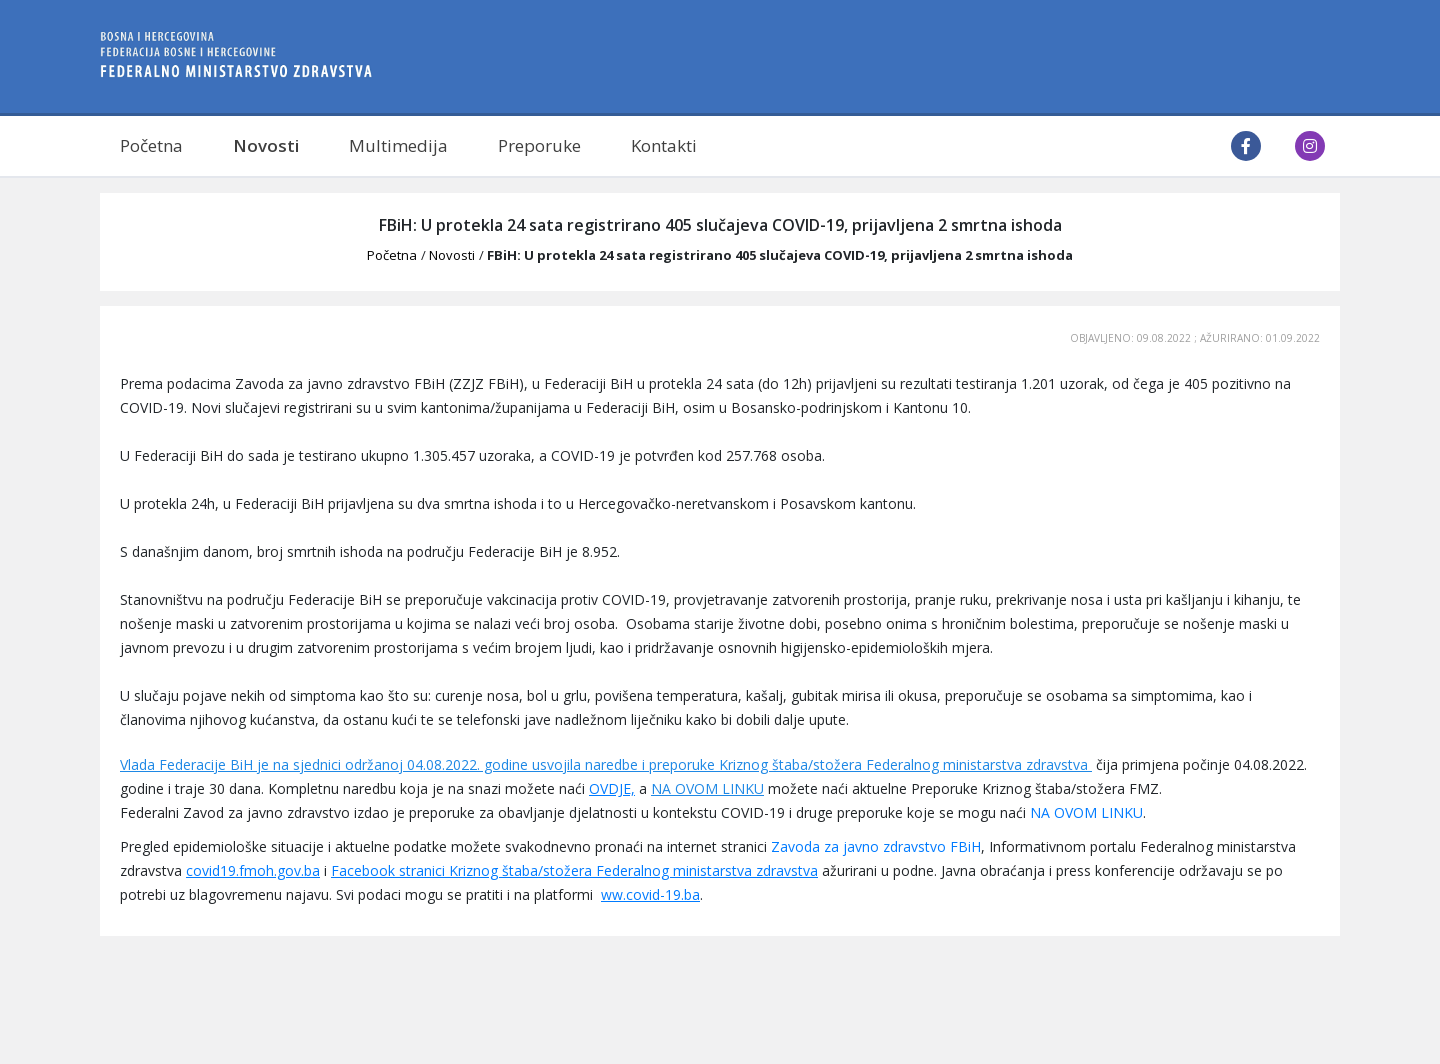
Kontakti (664, 145)
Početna (151, 145)
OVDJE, (612, 788)
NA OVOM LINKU (707, 788)
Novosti (266, 145)
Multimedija (398, 145)
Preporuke (539, 145)
